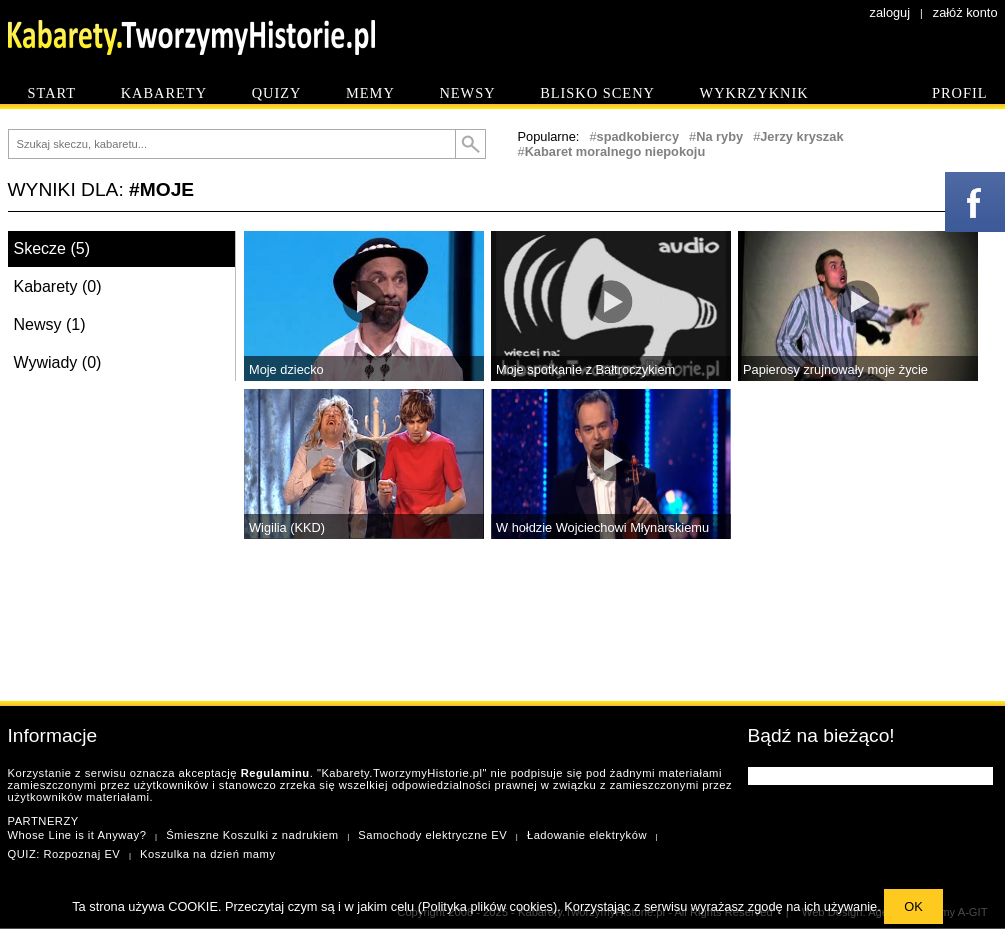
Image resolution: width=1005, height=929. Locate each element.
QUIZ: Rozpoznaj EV (64, 854)
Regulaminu (275, 773)
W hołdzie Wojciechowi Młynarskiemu (602, 527)
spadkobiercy (638, 136)
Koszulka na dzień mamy (207, 854)
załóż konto (965, 12)
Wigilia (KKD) (287, 527)
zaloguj (890, 12)
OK (913, 906)
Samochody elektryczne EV (432, 835)
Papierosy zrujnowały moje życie (835, 369)
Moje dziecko (286, 369)
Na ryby (719, 136)
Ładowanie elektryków (587, 835)
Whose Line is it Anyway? (77, 835)
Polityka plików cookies (487, 906)
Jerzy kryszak (801, 136)
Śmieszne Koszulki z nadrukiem (252, 835)
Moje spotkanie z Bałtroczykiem (585, 369)
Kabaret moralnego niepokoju (615, 151)
